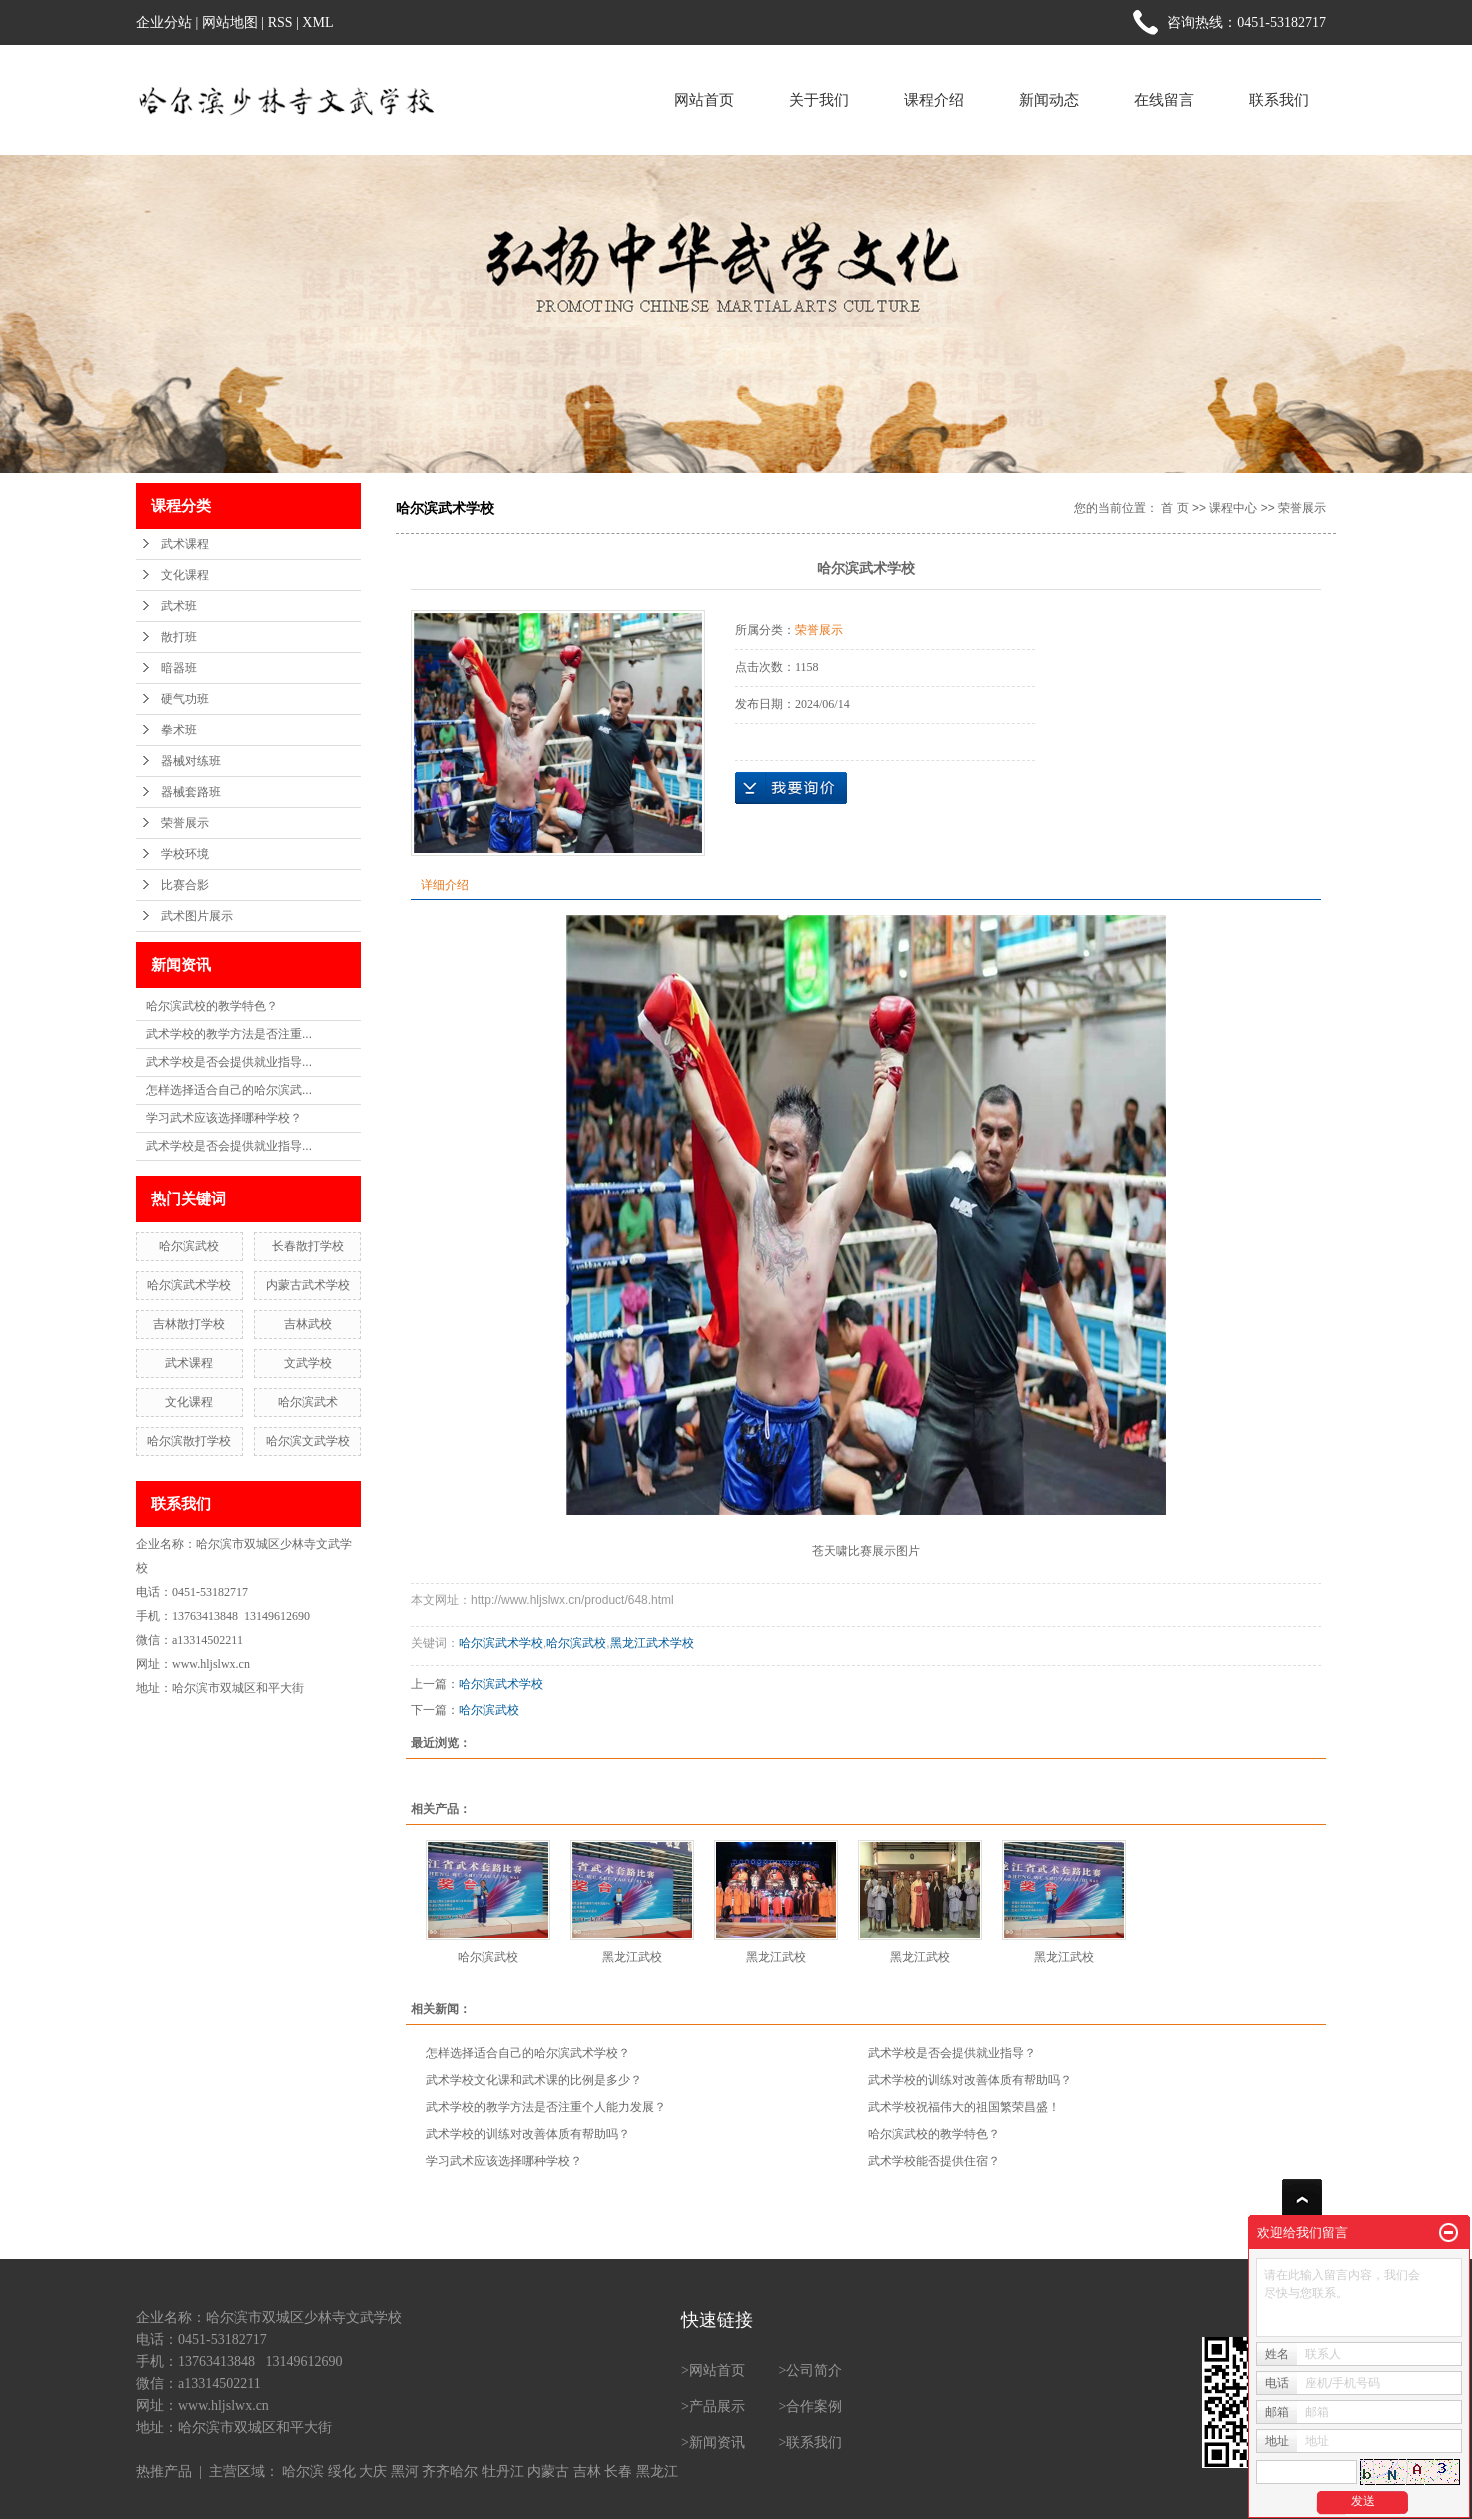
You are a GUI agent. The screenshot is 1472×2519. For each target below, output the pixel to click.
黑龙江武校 (632, 1957)
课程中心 (1233, 508)
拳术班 (179, 730)
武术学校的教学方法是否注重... (229, 1034)
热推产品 (164, 2471)
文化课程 (185, 575)
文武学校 (308, 1363)
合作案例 (814, 2406)
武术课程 (185, 544)
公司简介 (814, 2370)
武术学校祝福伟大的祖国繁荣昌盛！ (964, 2107)
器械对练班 (191, 761)
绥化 (342, 2471)
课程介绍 (934, 99)
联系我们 (1279, 99)
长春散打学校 (308, 1246)
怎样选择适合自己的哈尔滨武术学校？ (528, 2053)
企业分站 (164, 22)
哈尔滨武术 (308, 1402)
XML (317, 22)
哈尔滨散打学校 (189, 1441)
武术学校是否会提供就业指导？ (952, 2053)
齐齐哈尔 (450, 2471)
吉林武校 (308, 1324)
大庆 (373, 2471)
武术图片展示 (197, 916)
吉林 (587, 2471)
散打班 (179, 637)
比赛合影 (185, 885)
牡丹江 (503, 2471)
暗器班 (179, 668)
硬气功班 (185, 699)
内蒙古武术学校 (308, 1285)
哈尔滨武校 (189, 1246)
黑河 (405, 2471)
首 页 (1174, 508)
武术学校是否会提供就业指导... (229, 1062)
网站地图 (230, 22)
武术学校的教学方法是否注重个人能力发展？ (546, 2107)
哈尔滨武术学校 (189, 1285)
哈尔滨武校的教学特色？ (212, 1006)
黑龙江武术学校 (652, 1643)
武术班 (179, 606)
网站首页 (704, 99)
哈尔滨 (303, 2471)
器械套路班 (191, 792)
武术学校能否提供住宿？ (934, 2161)
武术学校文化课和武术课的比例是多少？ (534, 2080)
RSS (280, 22)
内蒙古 (548, 2471)
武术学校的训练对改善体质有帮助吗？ (970, 2080)
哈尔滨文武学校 (308, 1441)
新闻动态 (1049, 99)
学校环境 (185, 854)
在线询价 (791, 788)
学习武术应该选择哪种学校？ (224, 1118)
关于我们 (819, 99)
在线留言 (1164, 99)
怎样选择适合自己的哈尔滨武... (229, 1090)
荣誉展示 (185, 823)
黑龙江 (657, 2471)
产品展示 (717, 2406)
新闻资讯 (717, 2442)
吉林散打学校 (189, 1324)
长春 (618, 2471)
